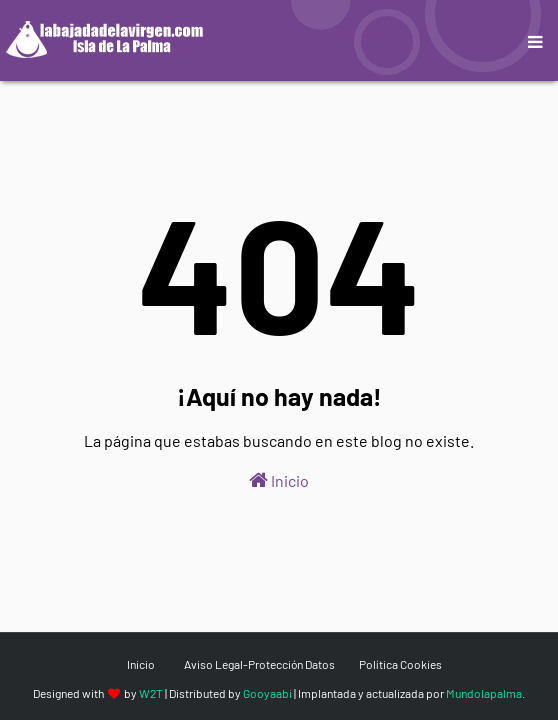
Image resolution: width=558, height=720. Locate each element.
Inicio (279, 480)
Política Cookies (400, 664)
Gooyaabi (267, 693)
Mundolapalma (484, 693)
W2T (151, 693)
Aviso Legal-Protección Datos (259, 664)
